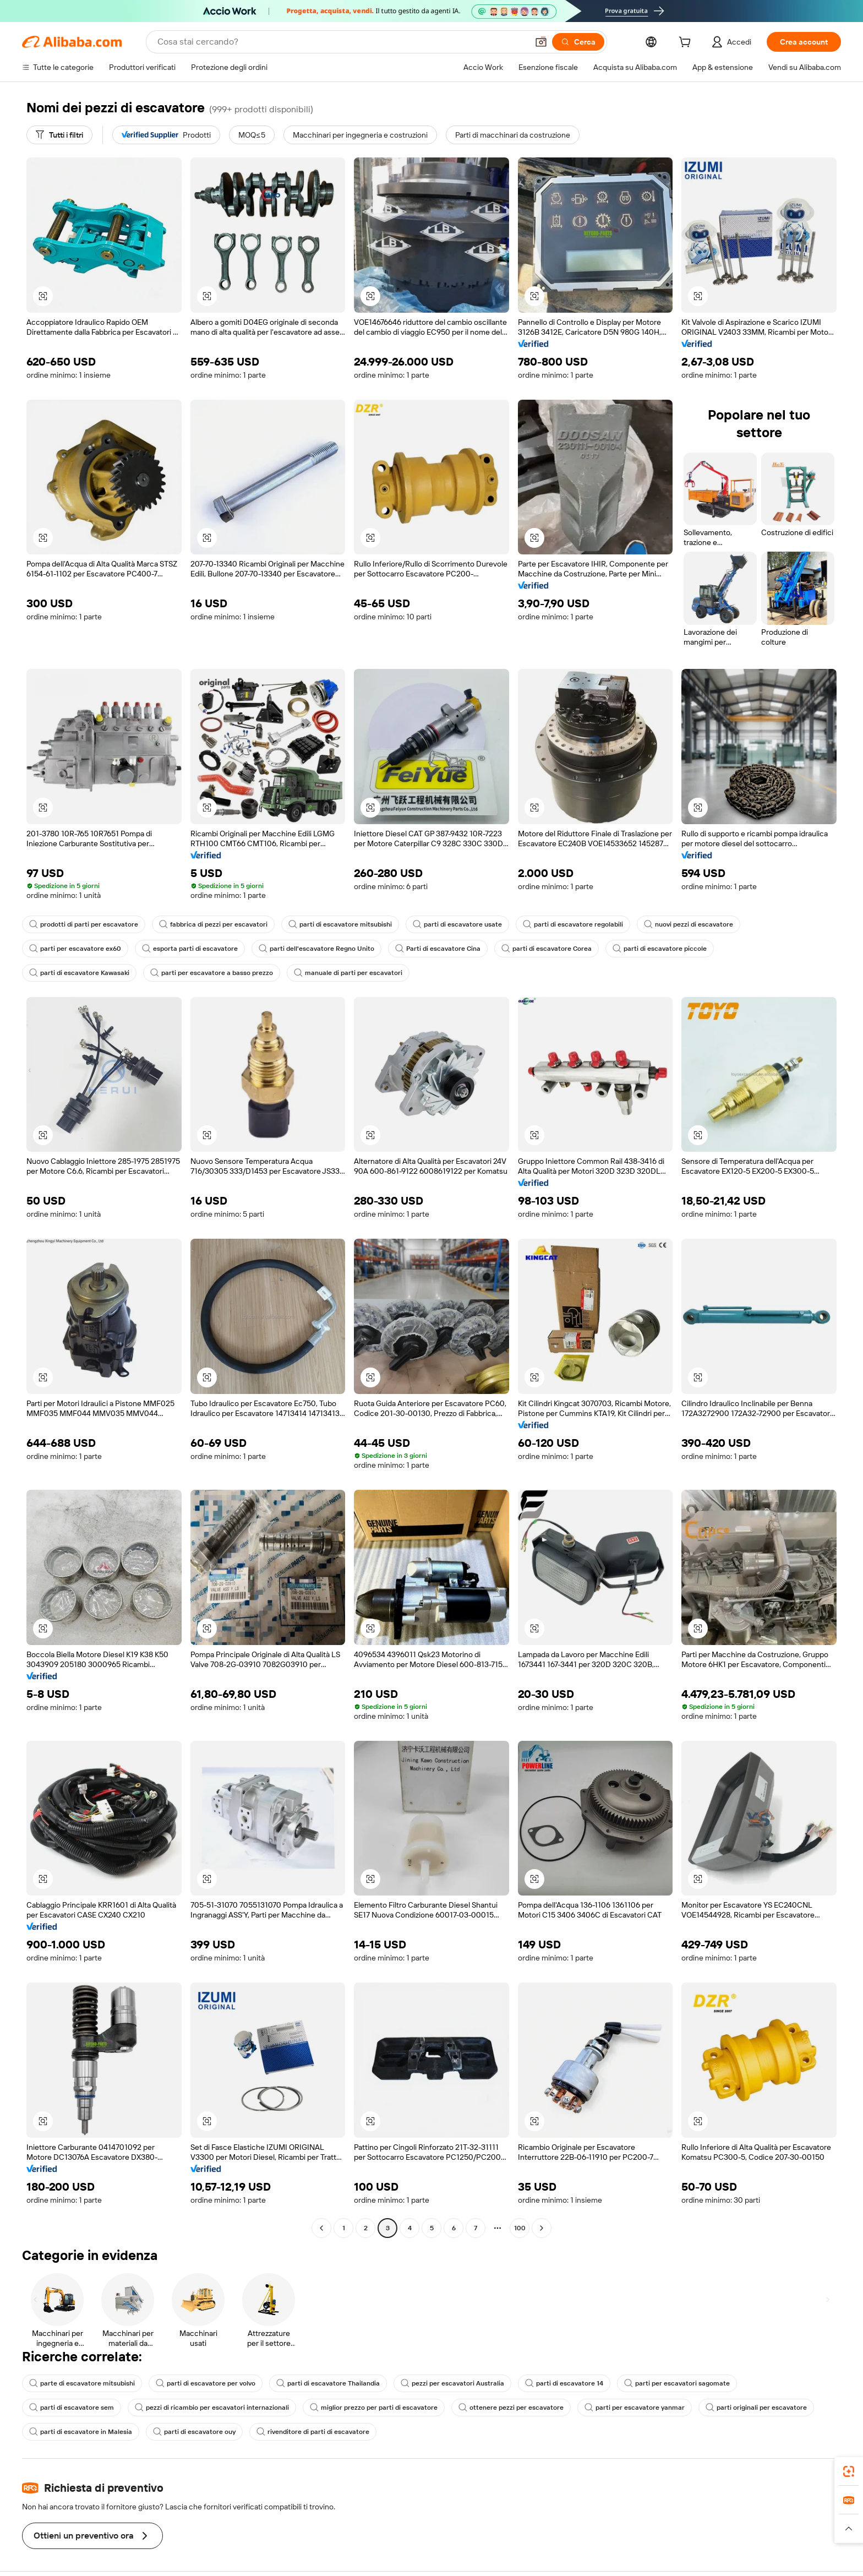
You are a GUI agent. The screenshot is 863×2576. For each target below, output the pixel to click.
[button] (541, 41)
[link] (848, 2471)
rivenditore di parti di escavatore (312, 2431)
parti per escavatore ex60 (75, 948)
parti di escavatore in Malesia (80, 2431)
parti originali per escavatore (756, 2407)
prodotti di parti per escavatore (83, 924)
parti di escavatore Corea (546, 948)
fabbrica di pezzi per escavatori (213, 924)
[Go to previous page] (321, 2228)
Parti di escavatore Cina (437, 948)
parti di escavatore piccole (660, 948)
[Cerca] (578, 42)
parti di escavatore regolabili (573, 924)
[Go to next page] (541, 2228)
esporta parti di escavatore (190, 948)
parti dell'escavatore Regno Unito (316, 948)
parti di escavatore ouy (194, 2431)
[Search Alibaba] (341, 42)
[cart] (687, 43)
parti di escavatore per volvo (205, 2383)
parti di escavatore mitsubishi (340, 924)
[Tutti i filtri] (59, 135)
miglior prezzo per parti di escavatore (374, 2407)
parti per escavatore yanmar (635, 2407)
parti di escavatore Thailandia (328, 2383)
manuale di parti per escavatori (348, 972)
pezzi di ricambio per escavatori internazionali (212, 2407)
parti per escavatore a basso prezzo (211, 972)
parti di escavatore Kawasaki (79, 972)
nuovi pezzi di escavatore (688, 924)
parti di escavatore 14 (564, 2383)
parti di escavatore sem (71, 2407)
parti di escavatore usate (457, 924)
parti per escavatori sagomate (677, 2383)
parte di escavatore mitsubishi (82, 2383)
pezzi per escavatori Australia (452, 2383)
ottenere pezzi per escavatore (511, 2407)
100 (520, 2228)
